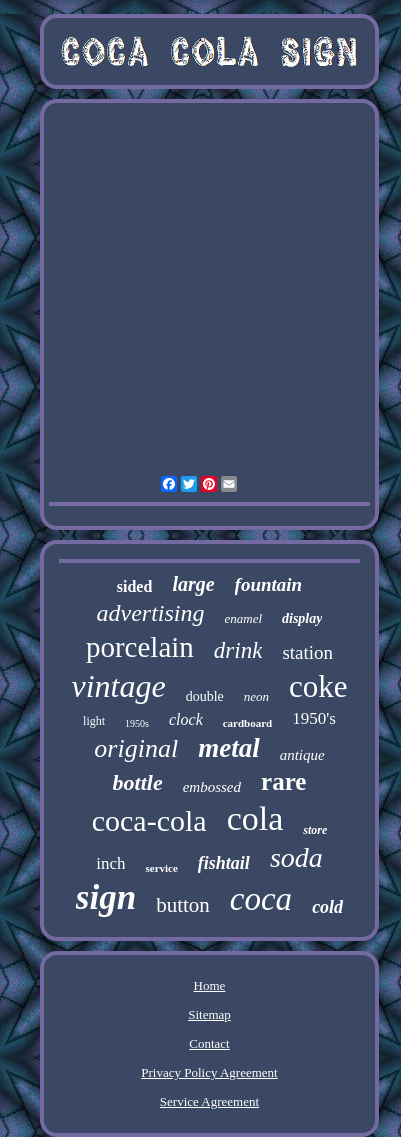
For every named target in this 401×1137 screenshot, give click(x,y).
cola (255, 818)
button (183, 905)
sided (135, 586)
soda (296, 857)
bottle (138, 782)
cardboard (248, 723)
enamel (243, 618)
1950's (314, 718)
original (136, 748)
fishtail (224, 863)
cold (327, 907)
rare (283, 781)
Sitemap (209, 1014)
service (161, 868)
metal (229, 748)
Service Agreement (209, 1101)
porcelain (140, 647)
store (315, 830)
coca (261, 899)
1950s (137, 723)
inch (110, 863)
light (94, 721)
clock (186, 719)
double (205, 696)
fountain (269, 584)
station (307, 652)
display (302, 618)
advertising (150, 613)
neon (256, 696)
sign (106, 897)
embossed (212, 787)
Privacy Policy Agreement (209, 1072)
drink (238, 650)
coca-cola (149, 820)
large (193, 584)
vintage (118, 686)
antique (302, 755)
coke (318, 686)
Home (210, 985)
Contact (209, 1043)
